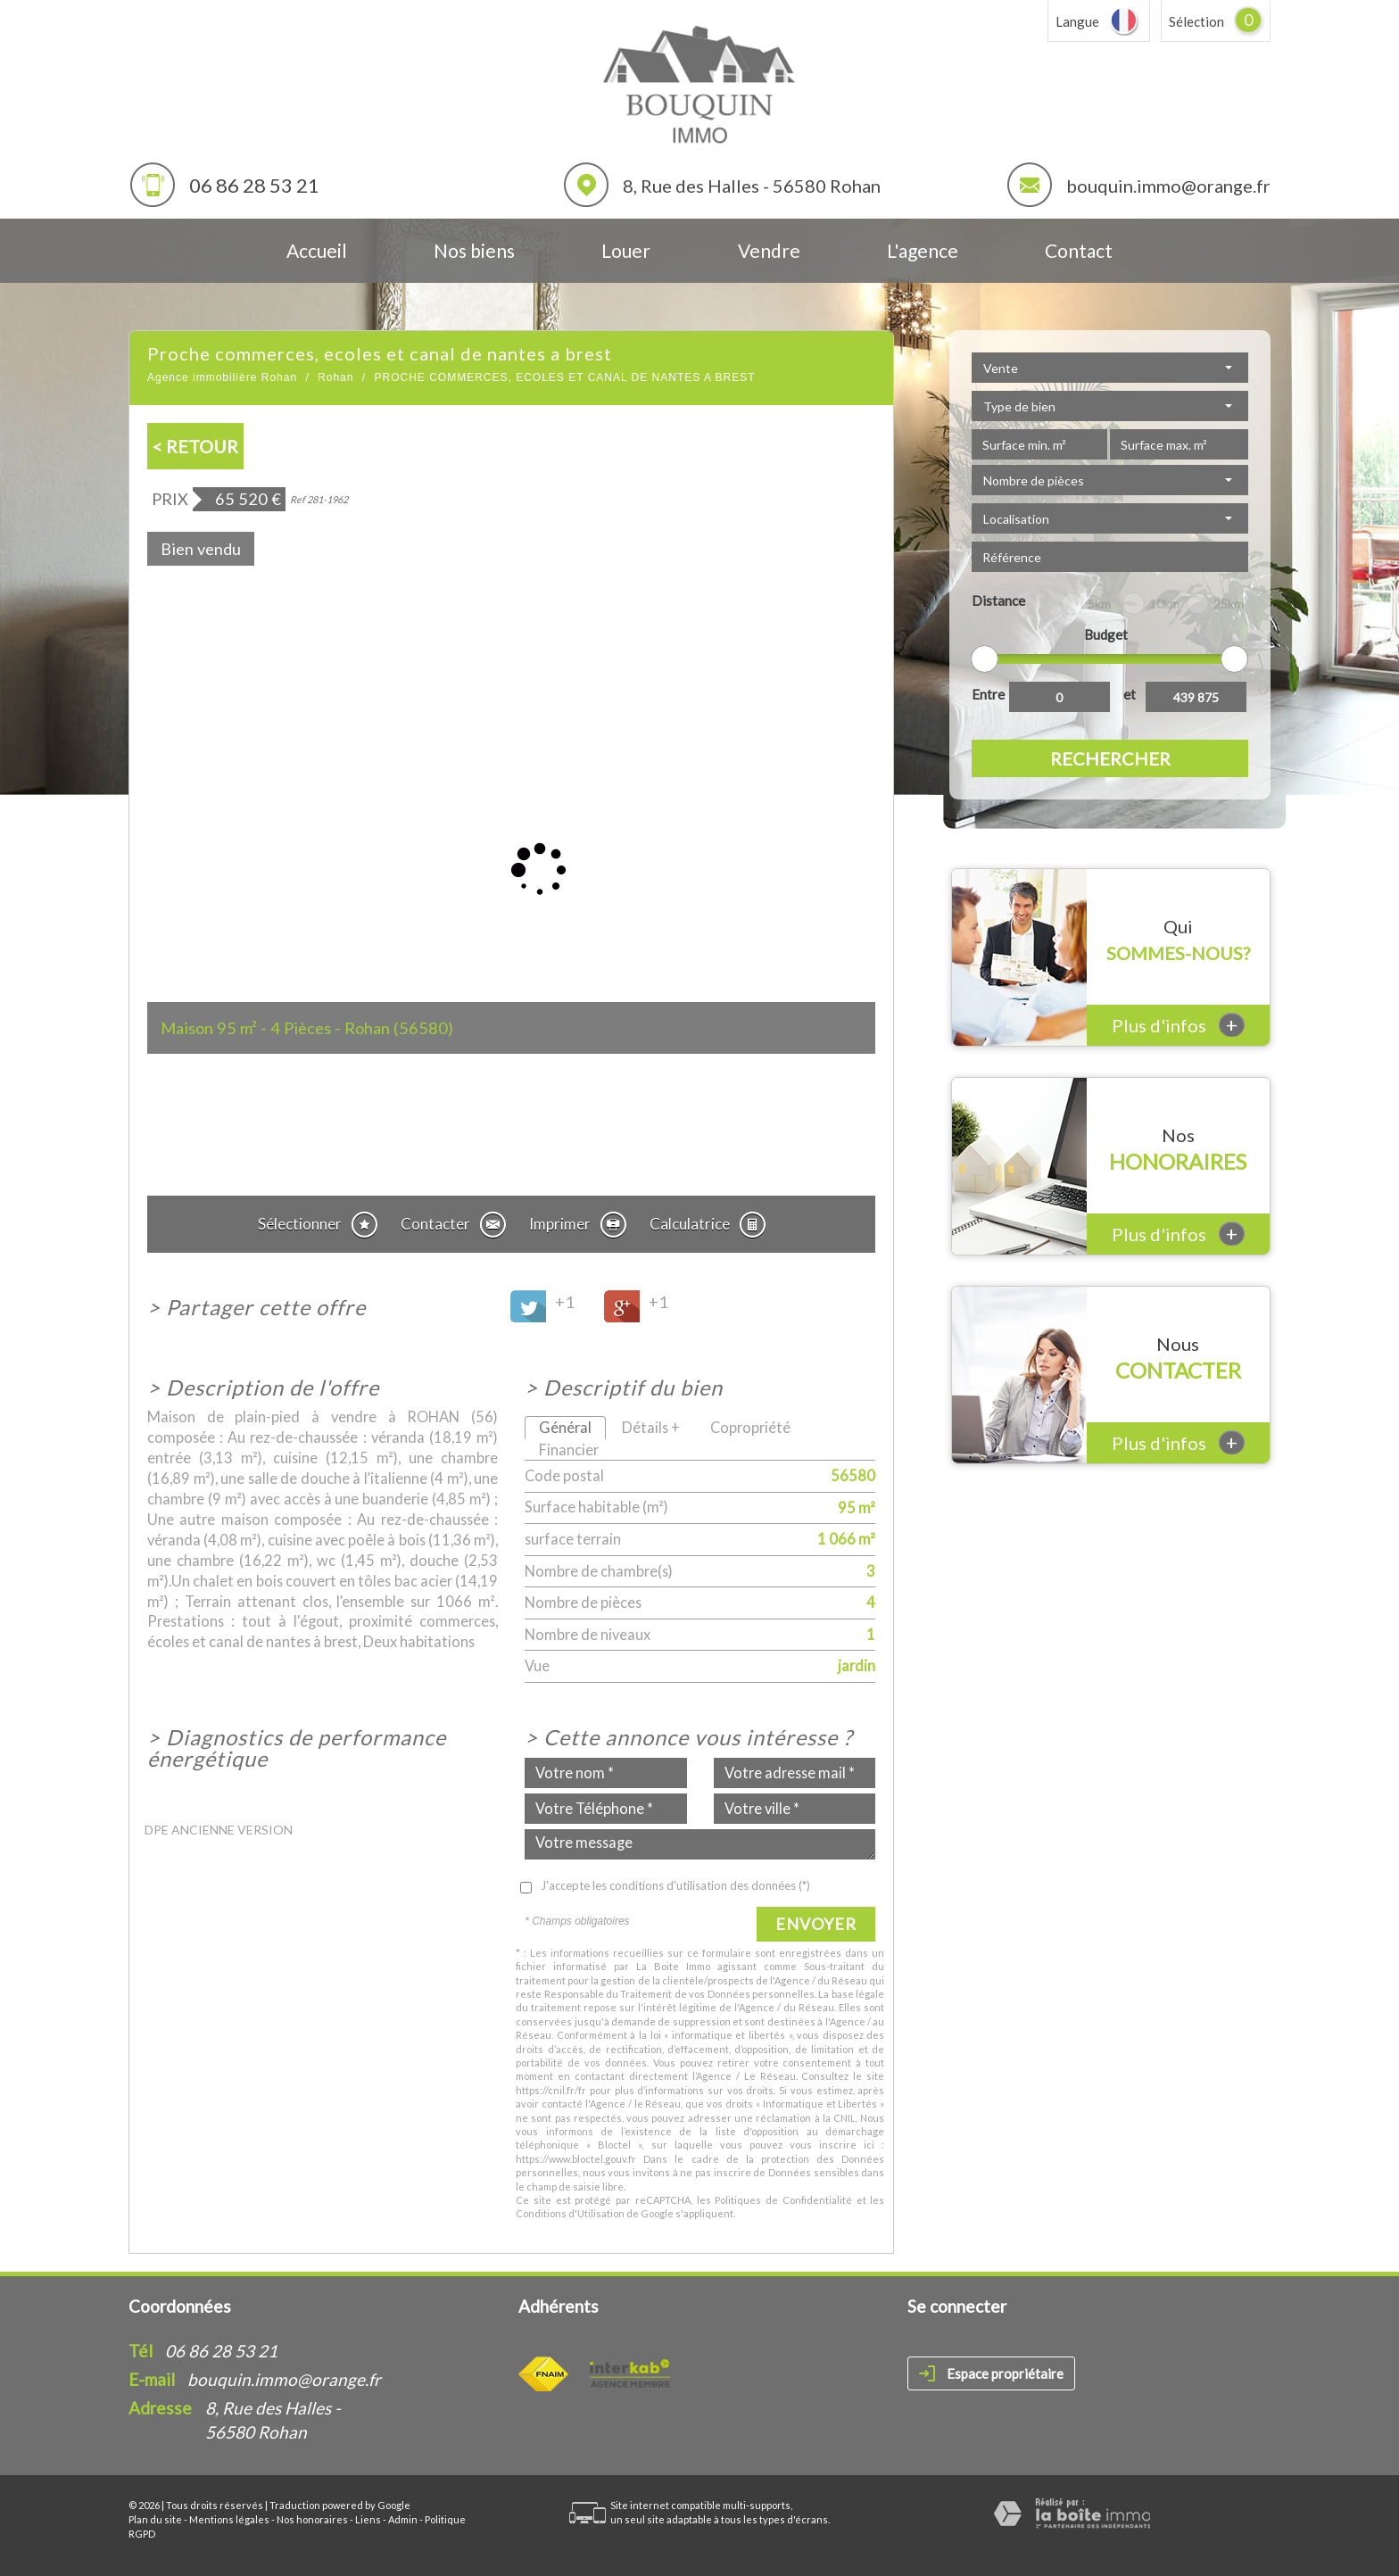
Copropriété (750, 1427)
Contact (1079, 250)
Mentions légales (229, 2519)
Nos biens (474, 250)
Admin (403, 2519)
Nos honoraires (312, 2519)
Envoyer (816, 1924)
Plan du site (155, 2519)
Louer (625, 250)
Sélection (1196, 21)
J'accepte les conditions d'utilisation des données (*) (675, 1885)
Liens (368, 2519)
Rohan (335, 377)
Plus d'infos (1178, 1025)
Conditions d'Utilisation (570, 2213)
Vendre (769, 250)
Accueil (316, 250)
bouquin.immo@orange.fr (1168, 185)
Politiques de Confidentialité (783, 2200)
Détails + (651, 1427)
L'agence (922, 250)
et (1129, 694)
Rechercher (1110, 758)
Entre (988, 694)
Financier (569, 1449)
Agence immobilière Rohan (222, 377)
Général (565, 1427)
